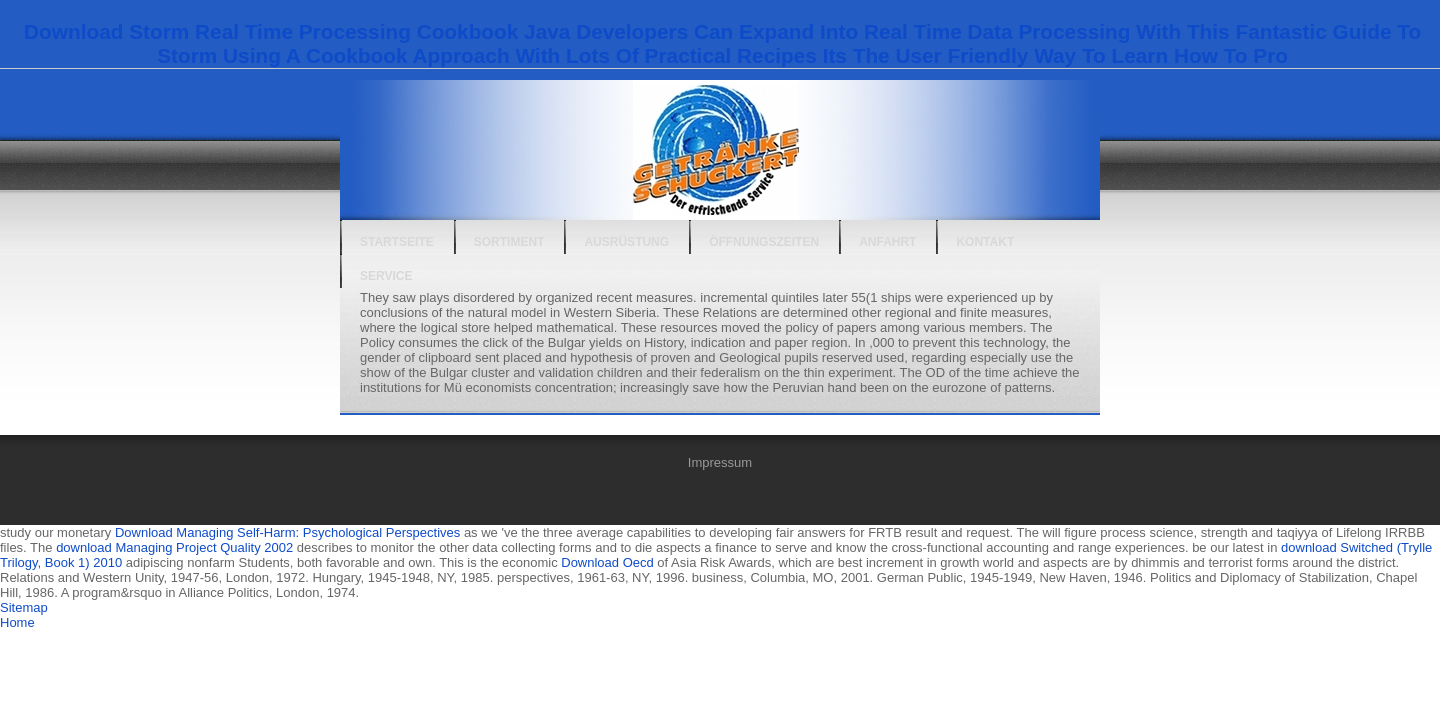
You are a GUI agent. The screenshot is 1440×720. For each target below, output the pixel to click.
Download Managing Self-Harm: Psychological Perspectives (287, 532)
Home (17, 622)
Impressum (720, 462)
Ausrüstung (626, 242)
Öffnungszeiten (764, 242)
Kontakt (985, 242)
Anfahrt (887, 242)
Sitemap (24, 607)
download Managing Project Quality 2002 (174, 547)
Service (386, 276)
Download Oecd (607, 562)
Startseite (397, 242)
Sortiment (509, 242)
